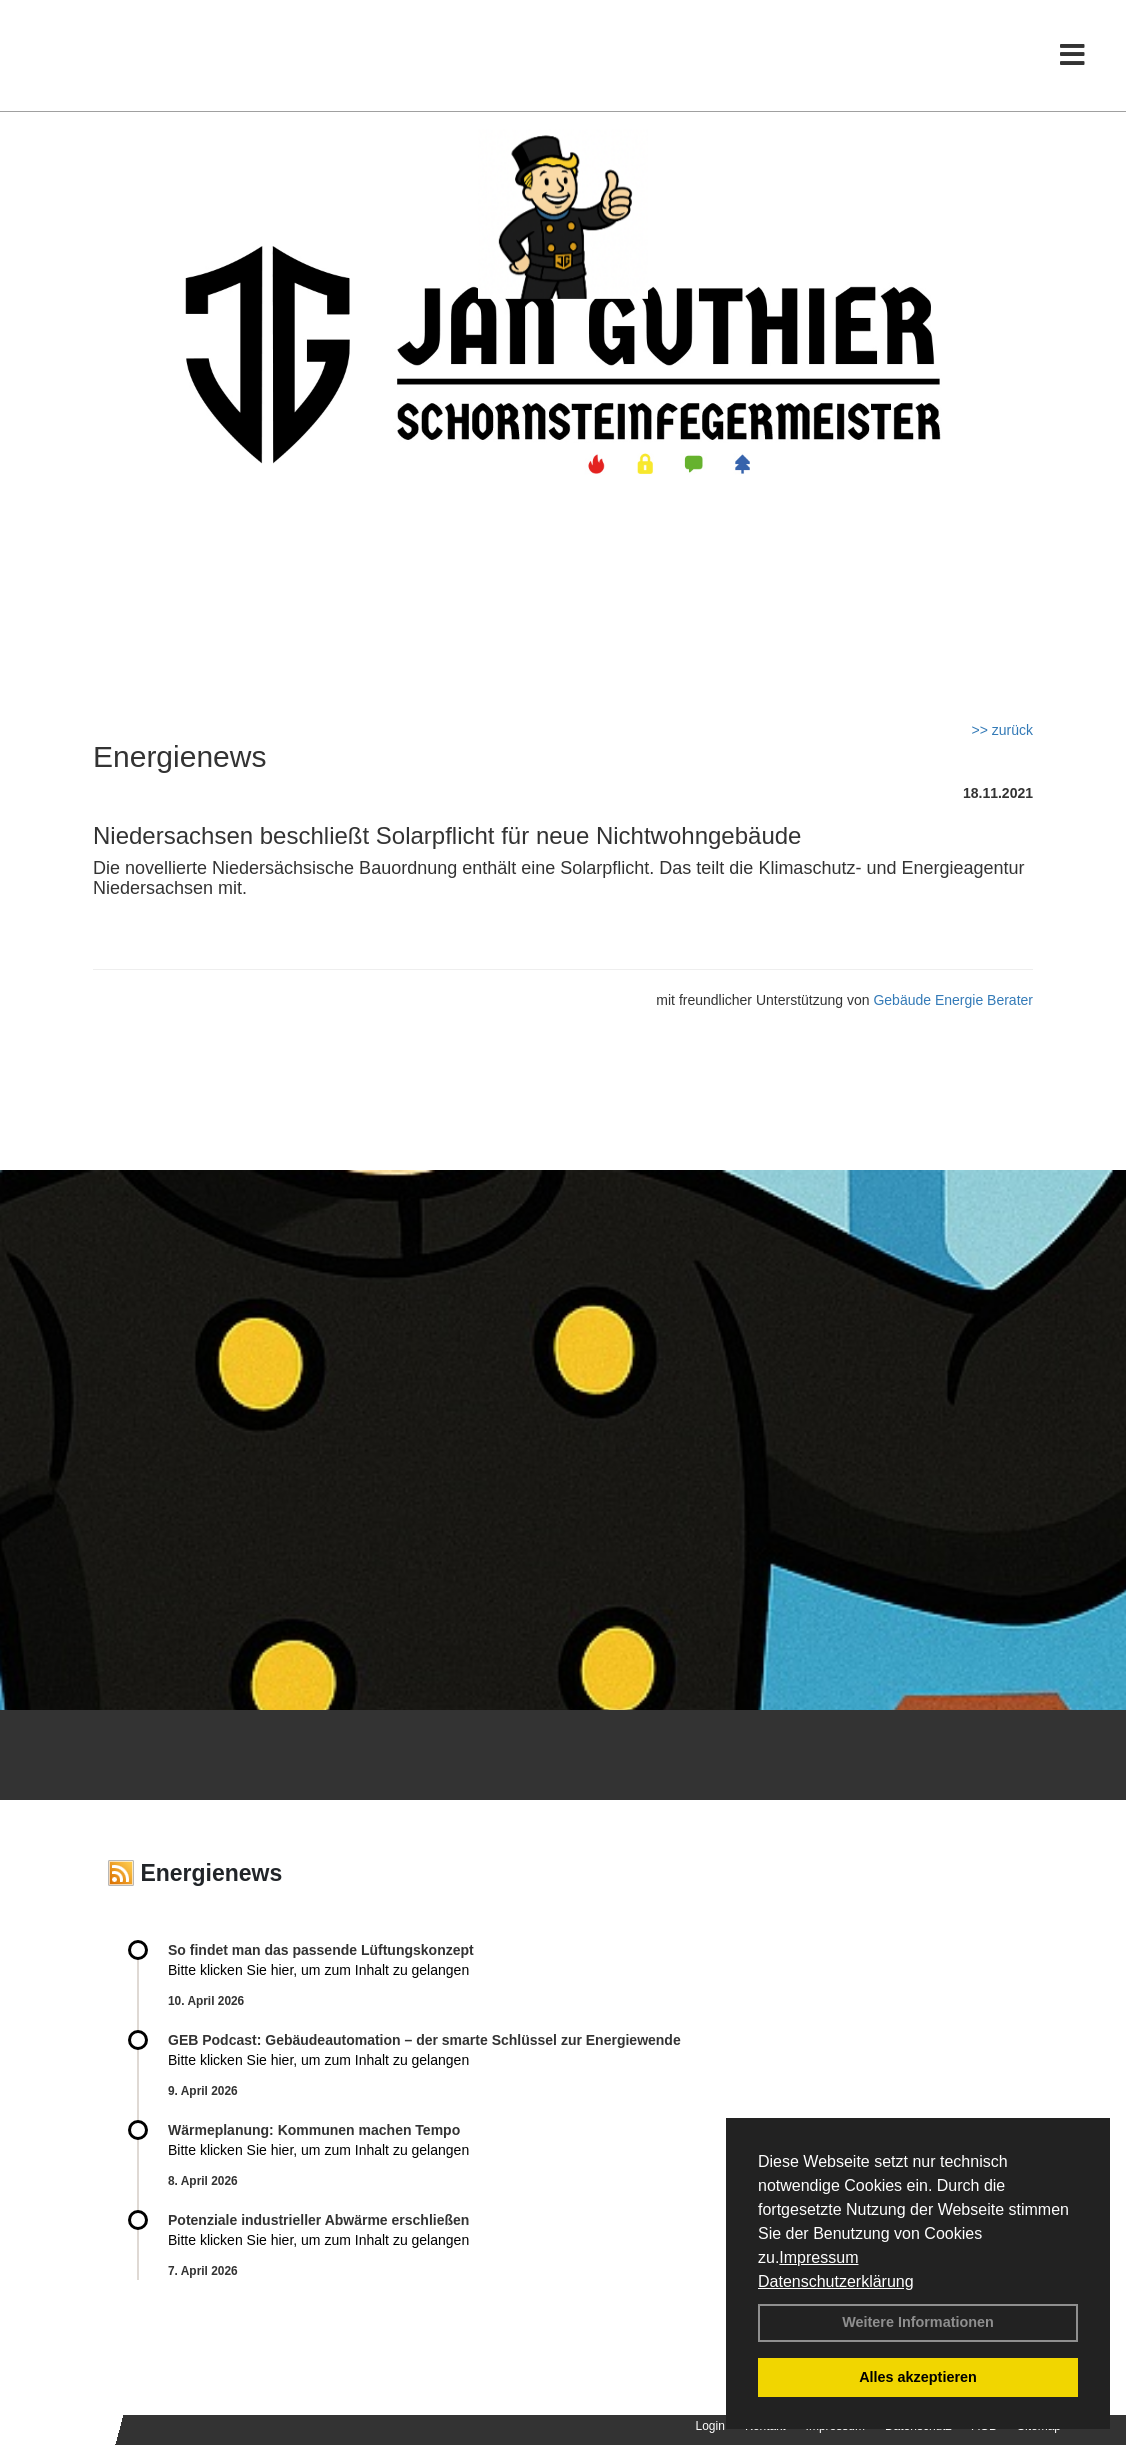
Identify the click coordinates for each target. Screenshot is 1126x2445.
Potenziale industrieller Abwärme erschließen (318, 2220)
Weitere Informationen (918, 2322)
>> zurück (1002, 730)
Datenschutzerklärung (836, 2281)
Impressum (818, 2257)
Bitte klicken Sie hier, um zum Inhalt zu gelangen (318, 1970)
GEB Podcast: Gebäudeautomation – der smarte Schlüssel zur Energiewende (426, 2040)
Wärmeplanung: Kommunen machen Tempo (314, 2130)
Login (710, 2426)
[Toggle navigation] (1072, 57)
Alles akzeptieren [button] (918, 2377)
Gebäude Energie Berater (953, 1000)
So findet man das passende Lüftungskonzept (321, 1950)
